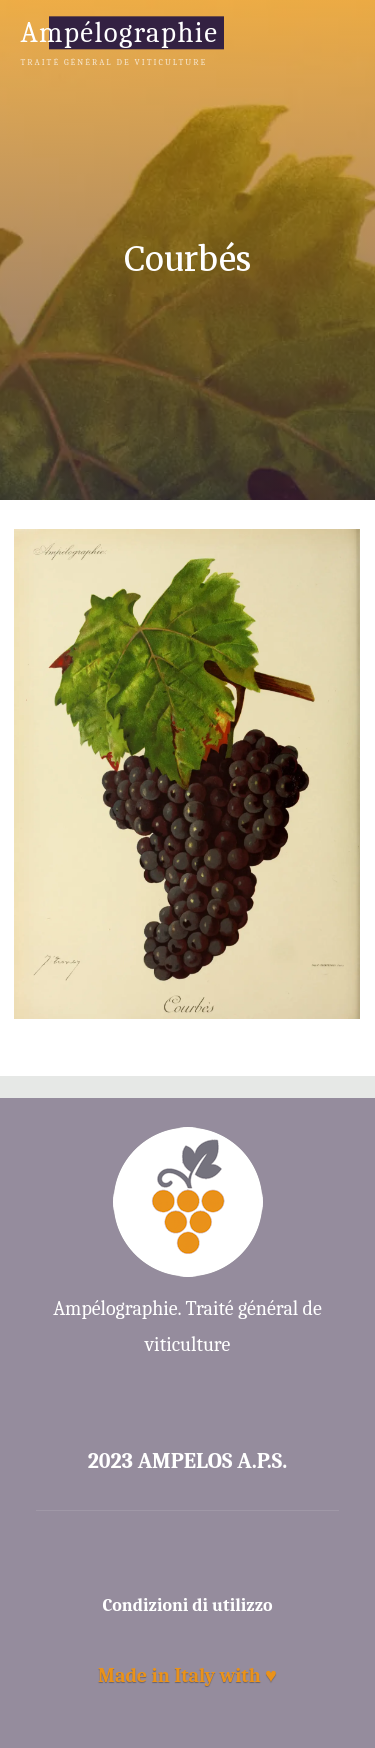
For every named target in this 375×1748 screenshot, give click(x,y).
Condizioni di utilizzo (188, 1605)
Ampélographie (119, 32)
